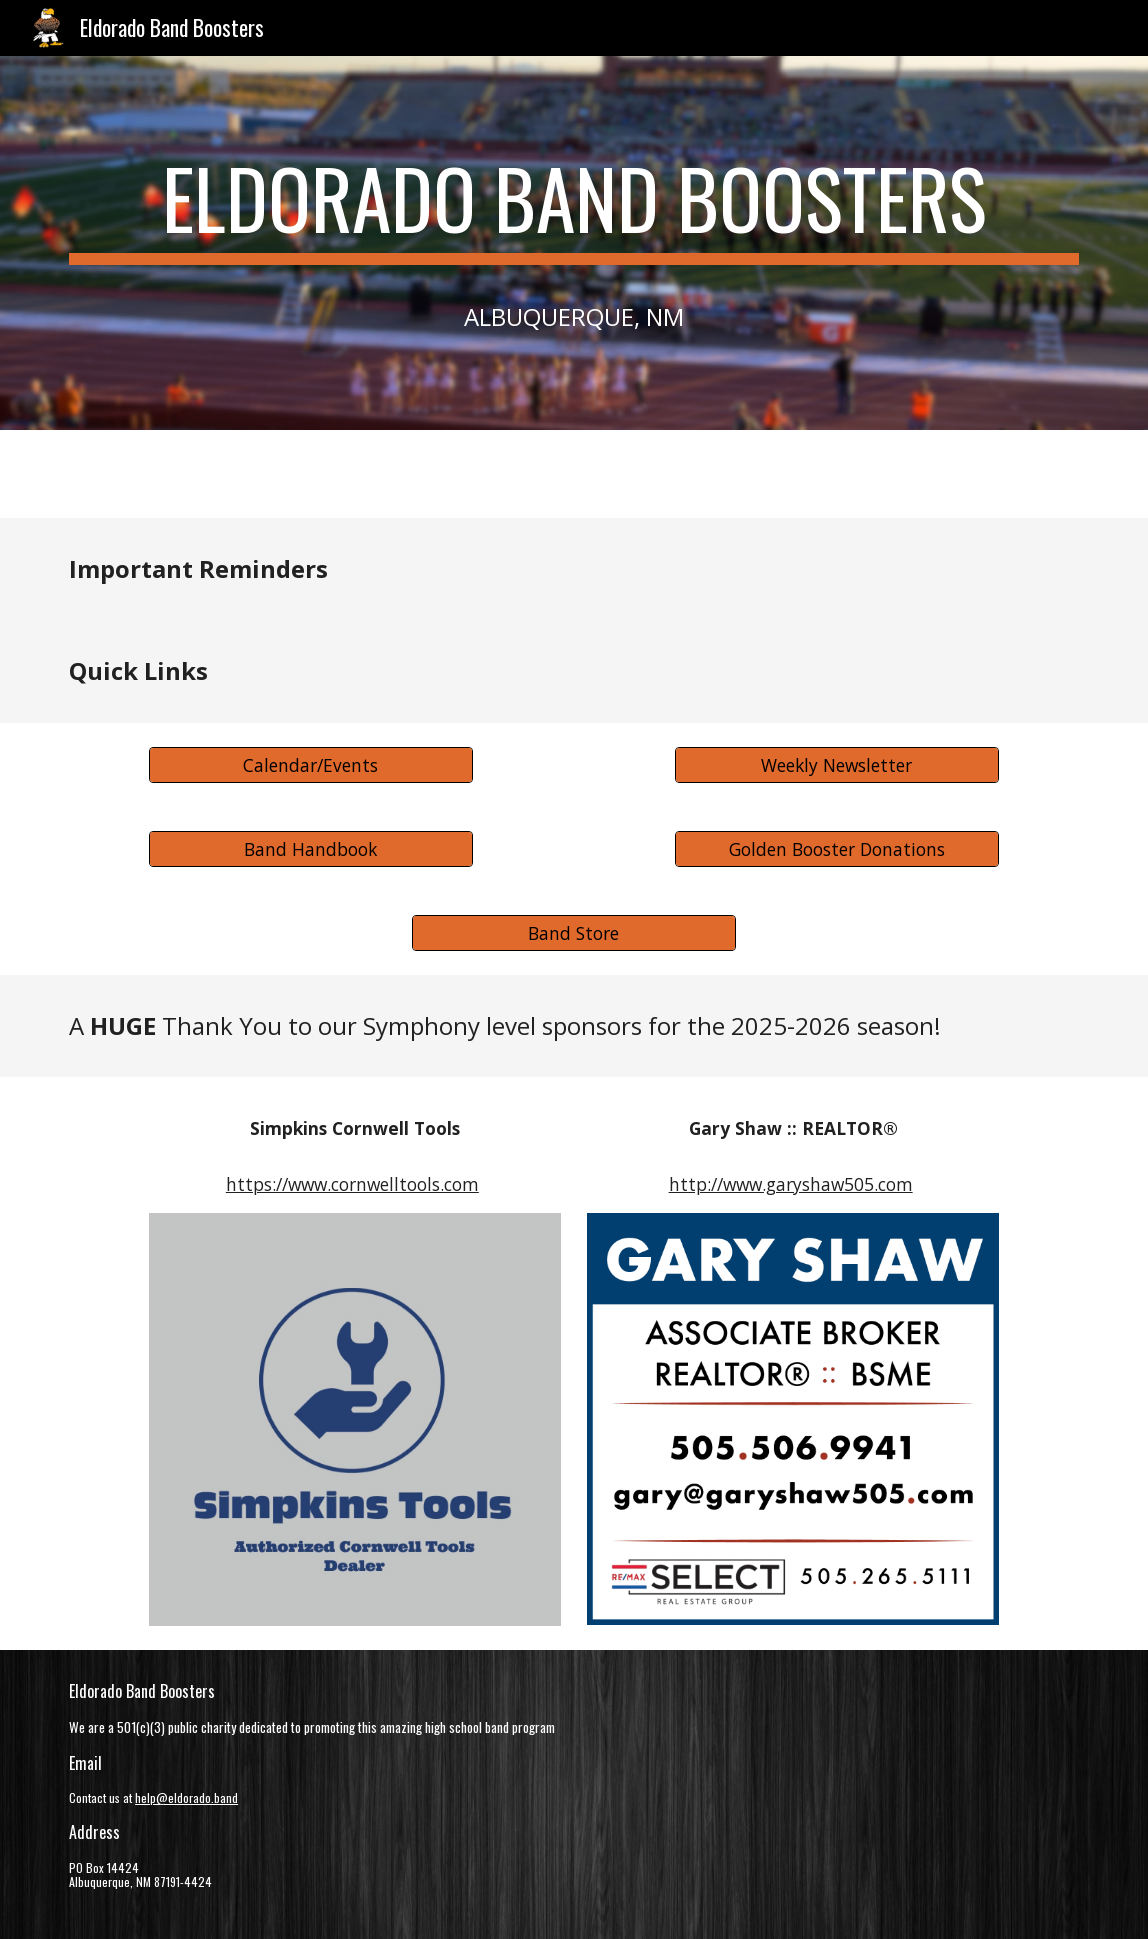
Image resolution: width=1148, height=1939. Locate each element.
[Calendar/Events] (311, 764)
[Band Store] (574, 932)
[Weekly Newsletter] (837, 764)
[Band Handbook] (311, 848)
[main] (574, 242)
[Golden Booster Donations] (837, 848)
